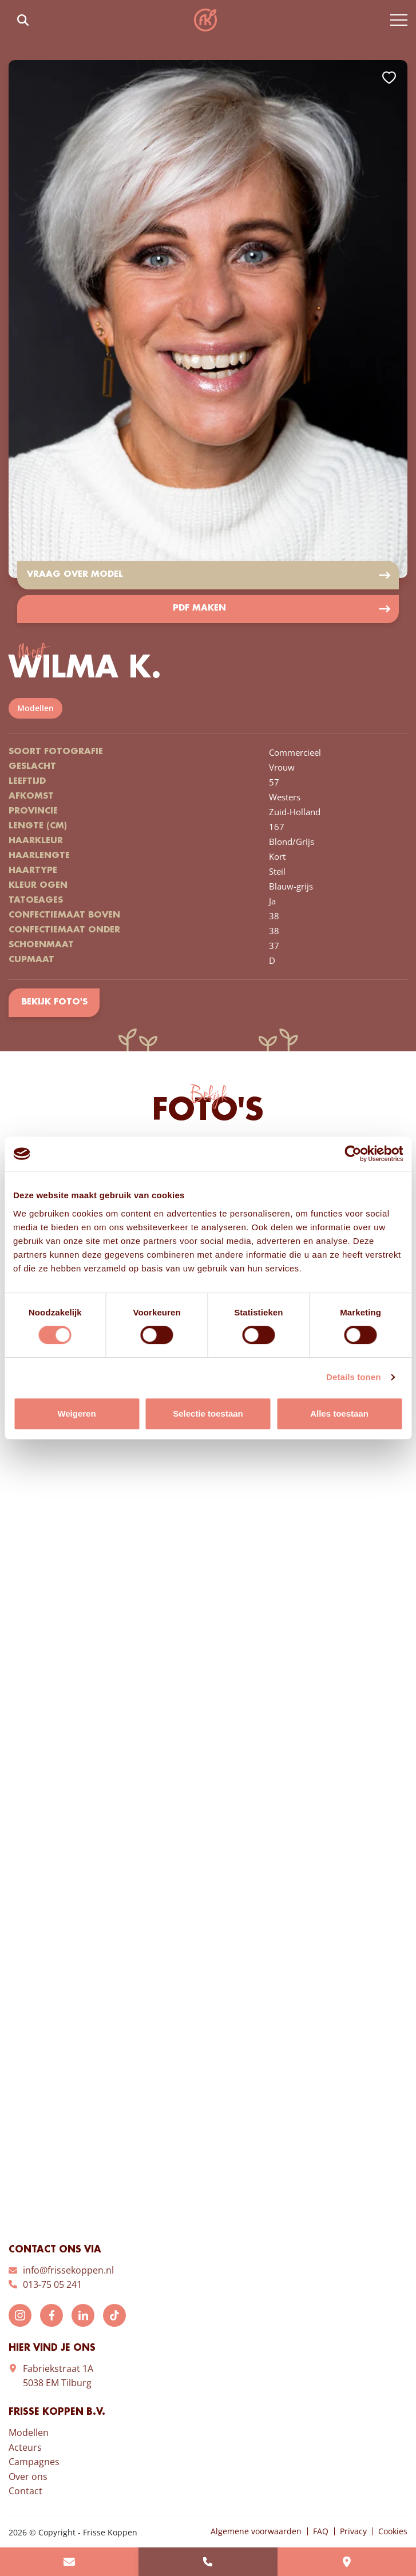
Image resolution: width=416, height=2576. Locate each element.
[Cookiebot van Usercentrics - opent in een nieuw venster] (353, 1153)
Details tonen (353, 1377)
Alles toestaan (339, 1413)
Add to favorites (389, 77)
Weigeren (76, 1413)
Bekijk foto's (54, 1003)
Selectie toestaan (208, 1413)
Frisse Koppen (205, 20)
